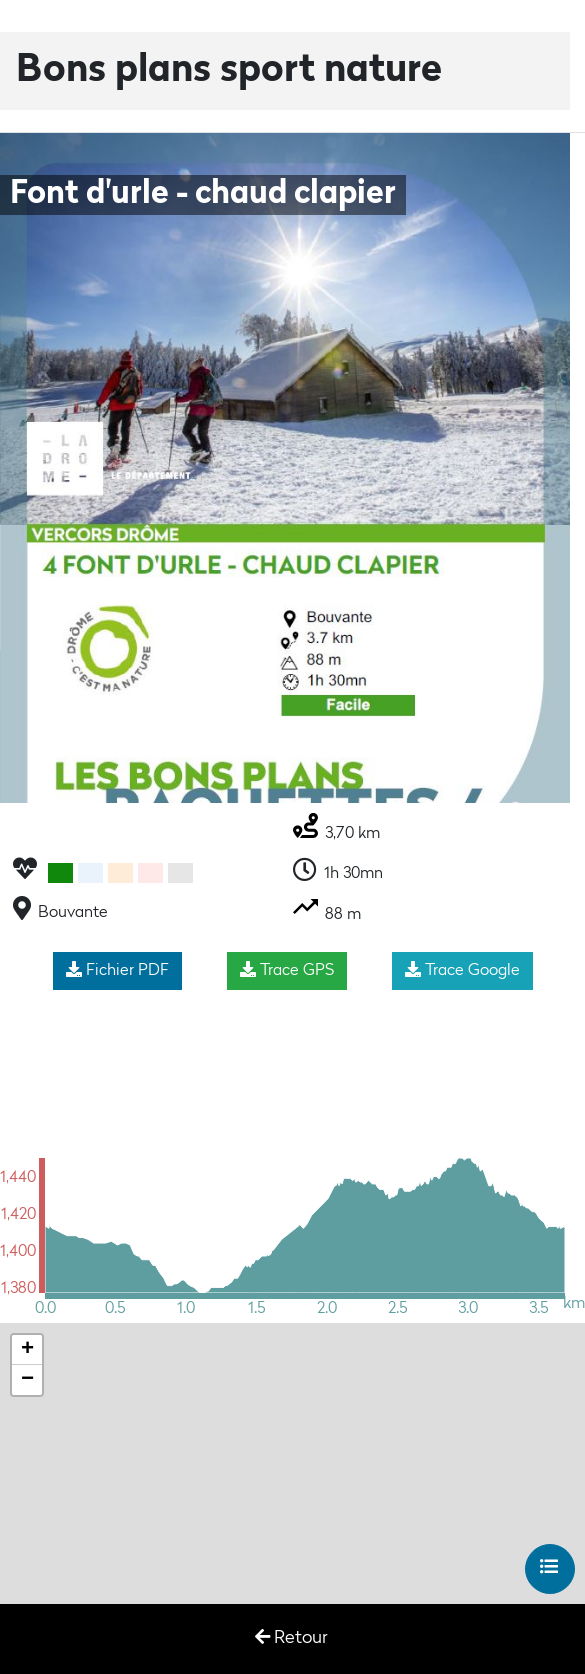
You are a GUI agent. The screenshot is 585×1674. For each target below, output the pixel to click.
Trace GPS (287, 970)
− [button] (27, 1380)
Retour (291, 1637)
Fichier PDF (117, 970)
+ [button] (27, 1350)
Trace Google (462, 970)
